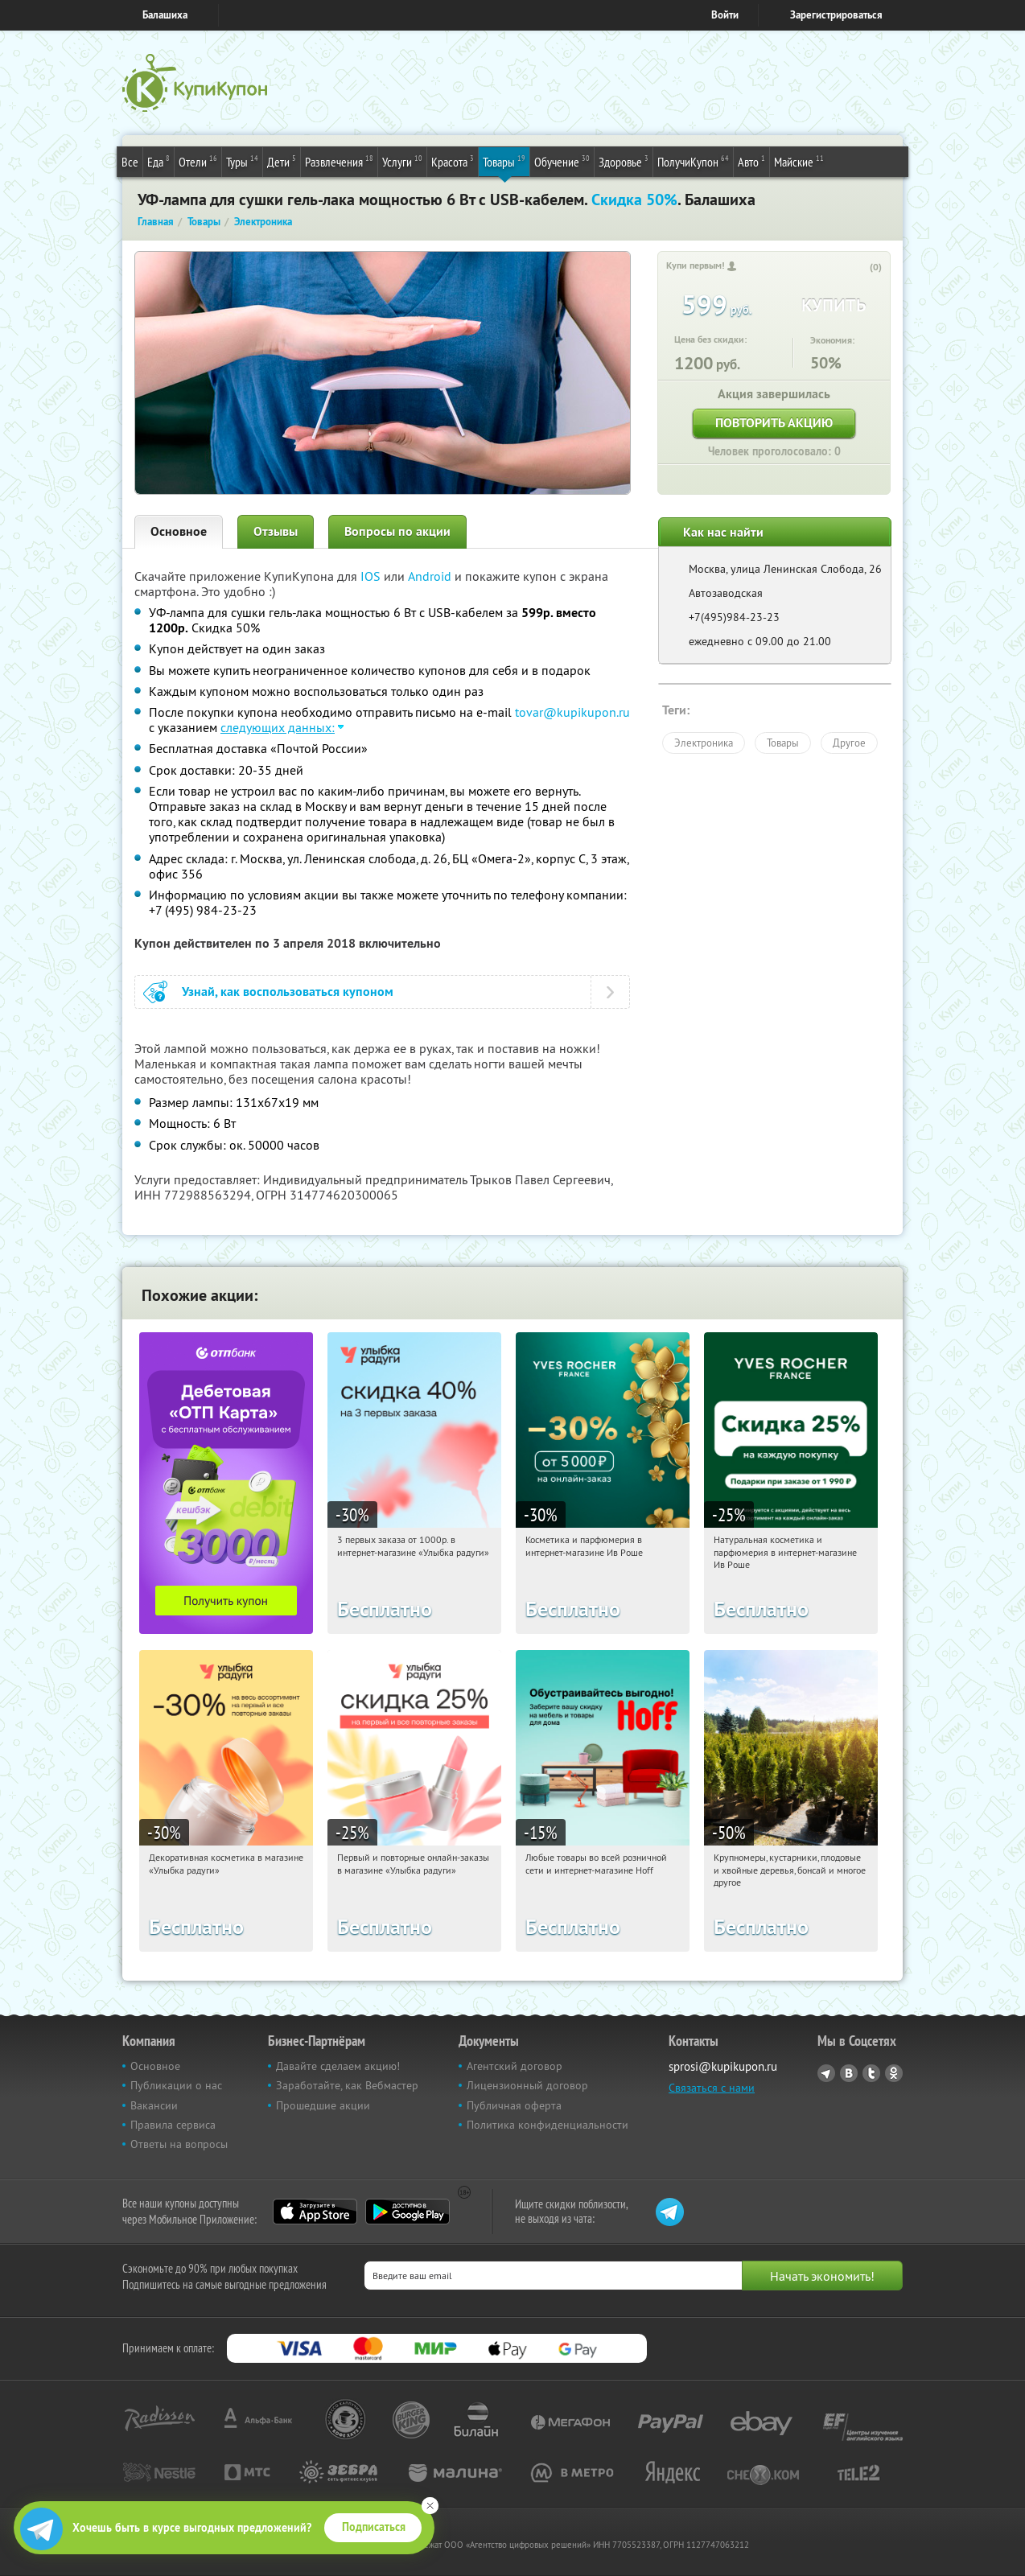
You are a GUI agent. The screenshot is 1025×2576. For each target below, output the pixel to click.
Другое (849, 742)
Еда (158, 161)
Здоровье (623, 161)
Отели (198, 161)
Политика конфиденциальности (547, 2124)
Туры (242, 161)
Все (129, 162)
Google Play (407, 2211)
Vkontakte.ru (849, 2073)
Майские (799, 161)
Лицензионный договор (527, 2085)
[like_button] (859, 268)
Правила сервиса (173, 2124)
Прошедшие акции (323, 2105)
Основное (178, 531)
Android (431, 576)
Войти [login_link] (725, 15)
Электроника (703, 742)
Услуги (402, 161)
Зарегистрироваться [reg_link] (836, 15)
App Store (315, 2211)
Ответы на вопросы (179, 2144)
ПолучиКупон (693, 161)
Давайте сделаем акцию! (338, 2066)
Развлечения (339, 161)
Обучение (562, 161)
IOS (372, 576)
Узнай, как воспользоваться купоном (287, 991)
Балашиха (164, 15)
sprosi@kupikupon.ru (723, 2066)
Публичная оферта (514, 2105)
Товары (504, 161)
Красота (452, 161)
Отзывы (275, 531)
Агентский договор (514, 2066)
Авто (751, 161)
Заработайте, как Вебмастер (347, 2085)
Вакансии (154, 2105)
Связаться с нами (712, 2087)
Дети (281, 161)
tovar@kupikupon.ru (572, 712)
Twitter (871, 2073)
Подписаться (373, 2527)
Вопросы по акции (397, 531)
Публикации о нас (176, 2085)
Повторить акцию (774, 422)
